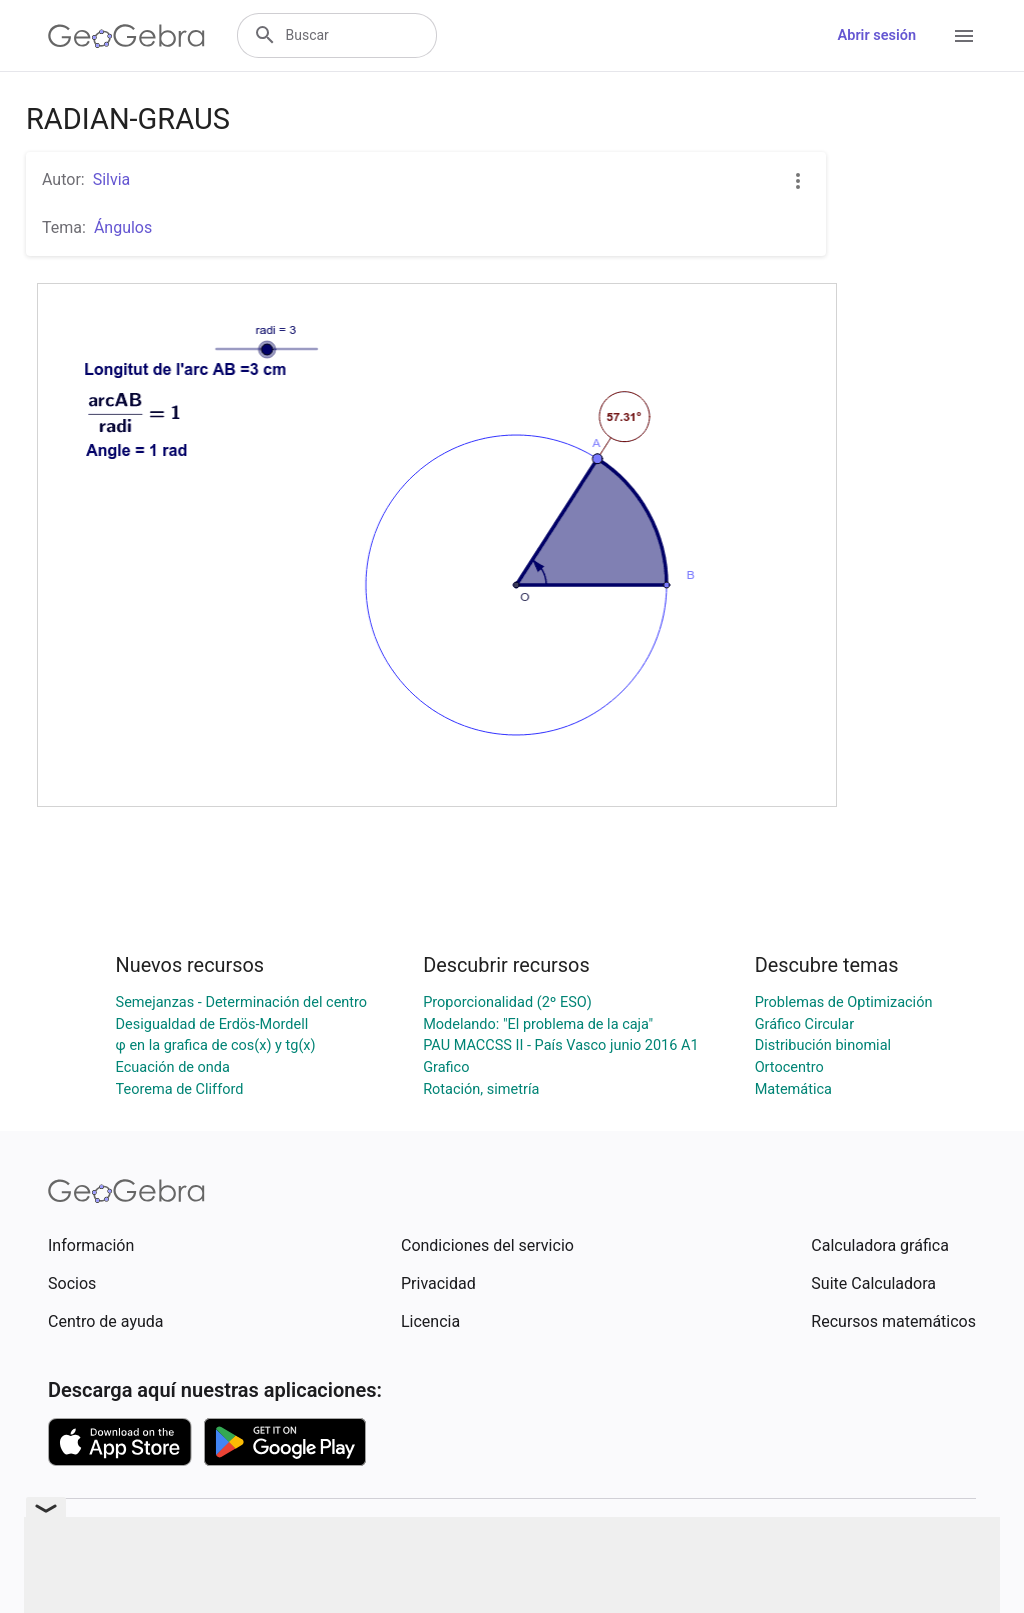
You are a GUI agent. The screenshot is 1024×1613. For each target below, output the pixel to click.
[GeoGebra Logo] (126, 36)
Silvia (112, 179)
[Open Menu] (964, 36)
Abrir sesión (877, 35)
